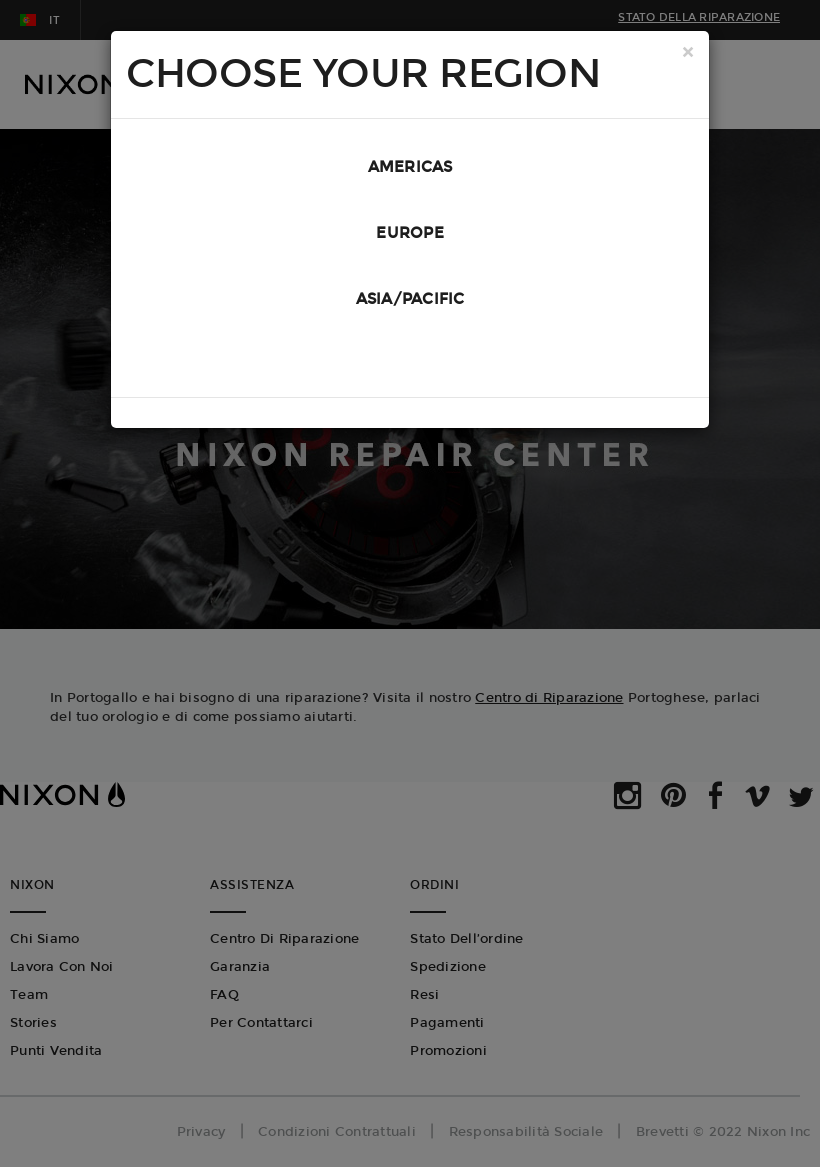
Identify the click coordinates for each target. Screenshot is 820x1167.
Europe (410, 233)
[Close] (688, 54)
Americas (410, 167)
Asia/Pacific (410, 299)
